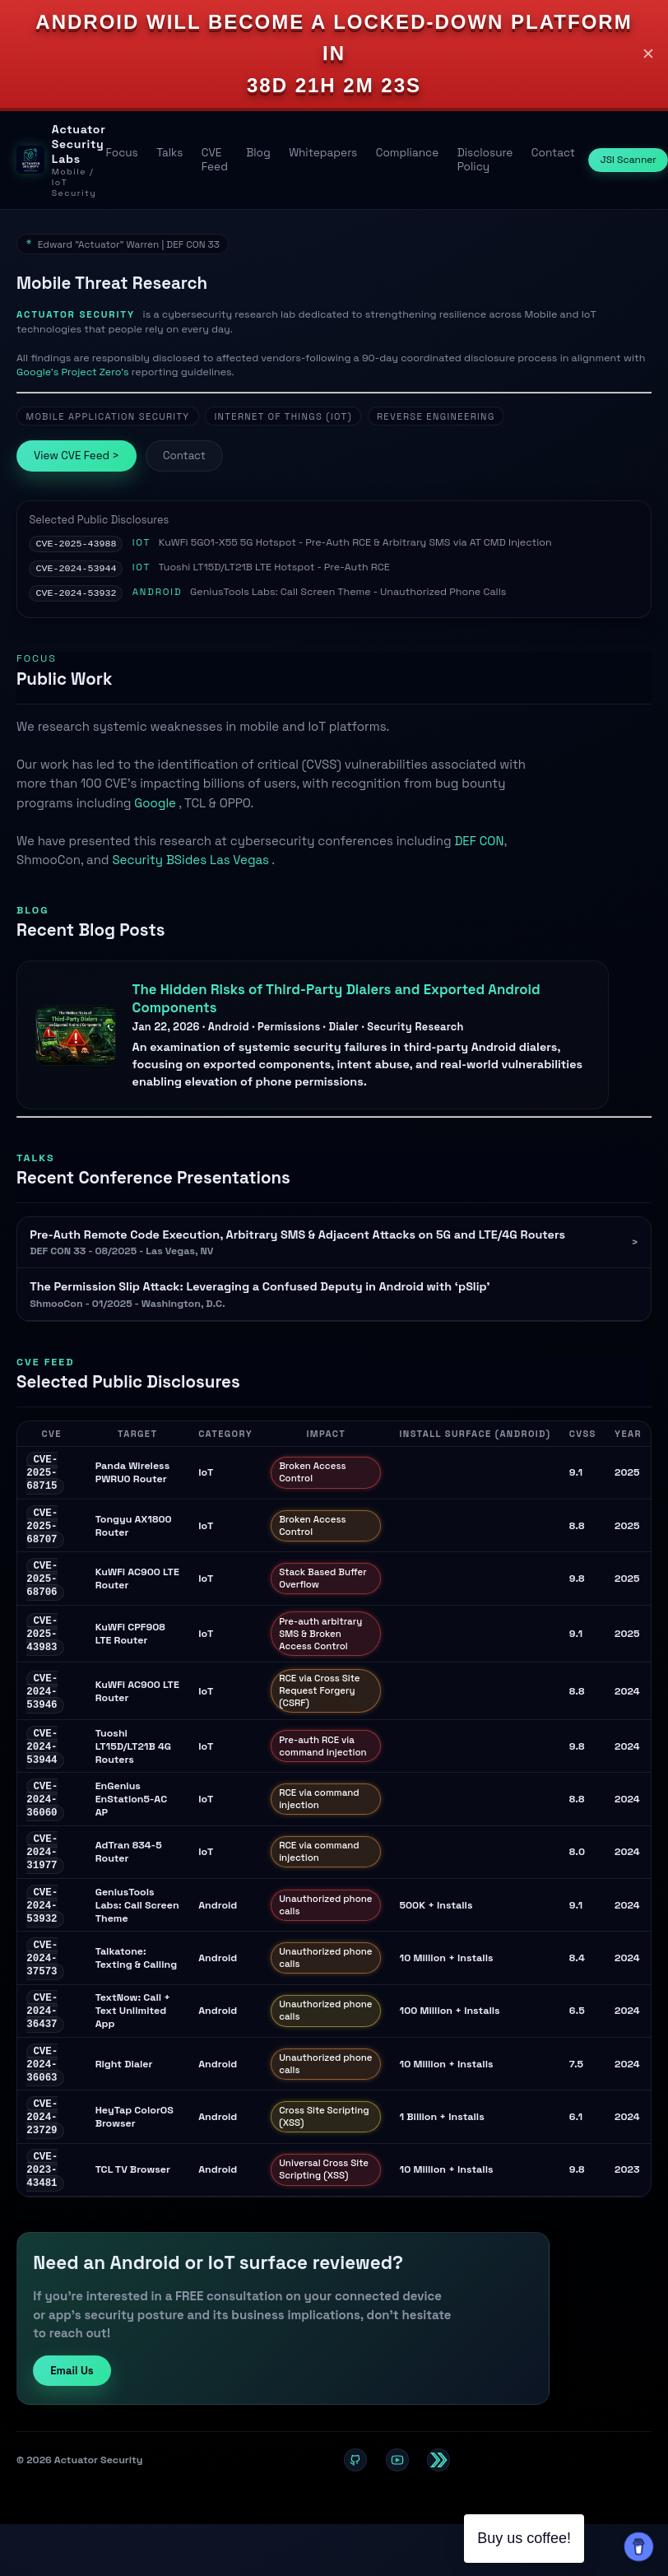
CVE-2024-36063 (42, 2090)
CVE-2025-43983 (42, 1644)
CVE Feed (215, 160)
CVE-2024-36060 (42, 1813)
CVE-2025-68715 (42, 1476)
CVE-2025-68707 (42, 1532)
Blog (258, 153)
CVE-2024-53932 (75, 595)
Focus (121, 153)
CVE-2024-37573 (42, 1979)
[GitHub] (355, 2492)
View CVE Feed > (76, 456)
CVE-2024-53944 (75, 570)
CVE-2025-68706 (42, 1587)
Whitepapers (323, 153)
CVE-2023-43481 (42, 2200)
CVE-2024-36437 (42, 2034)
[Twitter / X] (438, 2492)
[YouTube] (397, 2492)
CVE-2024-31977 (42, 1868)
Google (156, 805)
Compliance (407, 153)
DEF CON (478, 843)
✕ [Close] (648, 54)
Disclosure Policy (485, 160)
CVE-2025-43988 (75, 544)
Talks (169, 153)
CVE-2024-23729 (42, 2145)
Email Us (72, 2403)
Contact (553, 153)
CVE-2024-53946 (42, 1701)
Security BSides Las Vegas (191, 862)
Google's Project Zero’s (74, 372)
